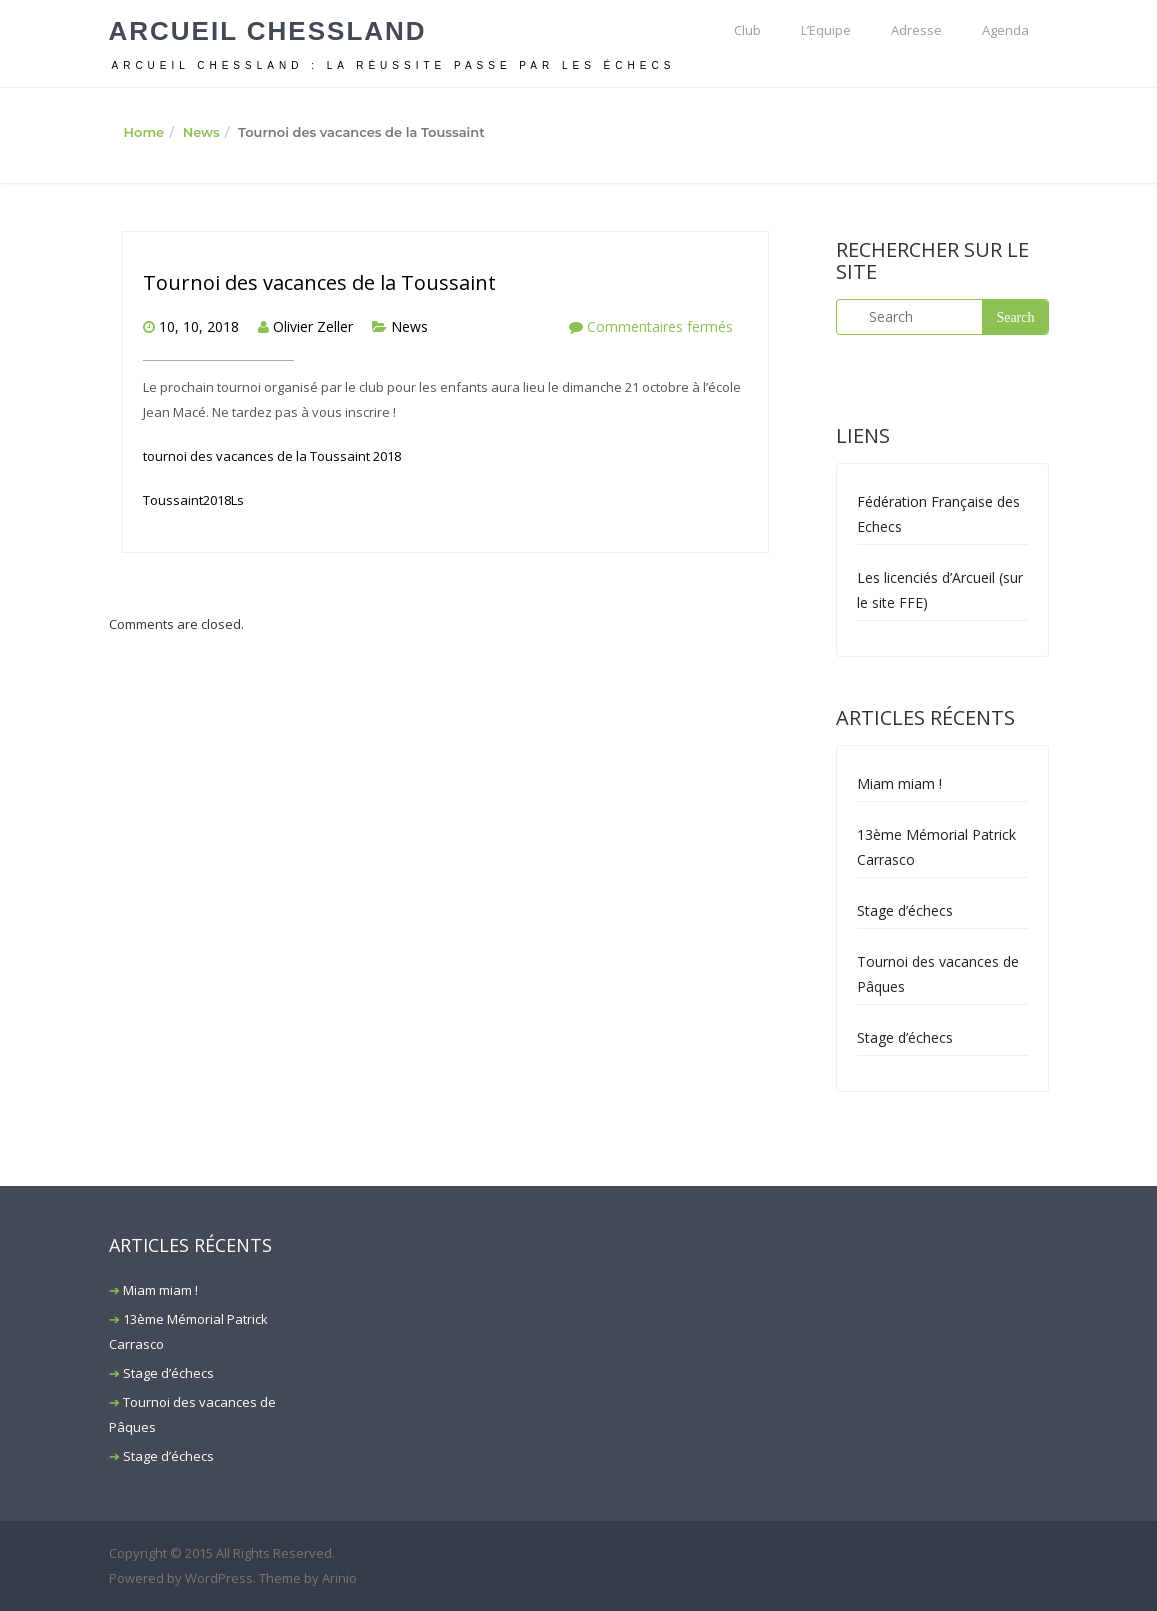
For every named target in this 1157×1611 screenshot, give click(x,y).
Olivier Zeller (313, 326)
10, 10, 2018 (199, 326)
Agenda (1005, 30)
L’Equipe (826, 30)
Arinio (339, 1578)
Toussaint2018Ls (193, 500)
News (201, 132)
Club (747, 30)
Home (144, 132)
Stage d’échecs (905, 910)
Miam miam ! (899, 783)
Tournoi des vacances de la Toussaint (319, 282)
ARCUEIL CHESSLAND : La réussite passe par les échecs (394, 65)
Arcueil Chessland (268, 31)
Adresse (916, 30)
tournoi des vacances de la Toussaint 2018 (272, 456)
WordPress (219, 1578)
